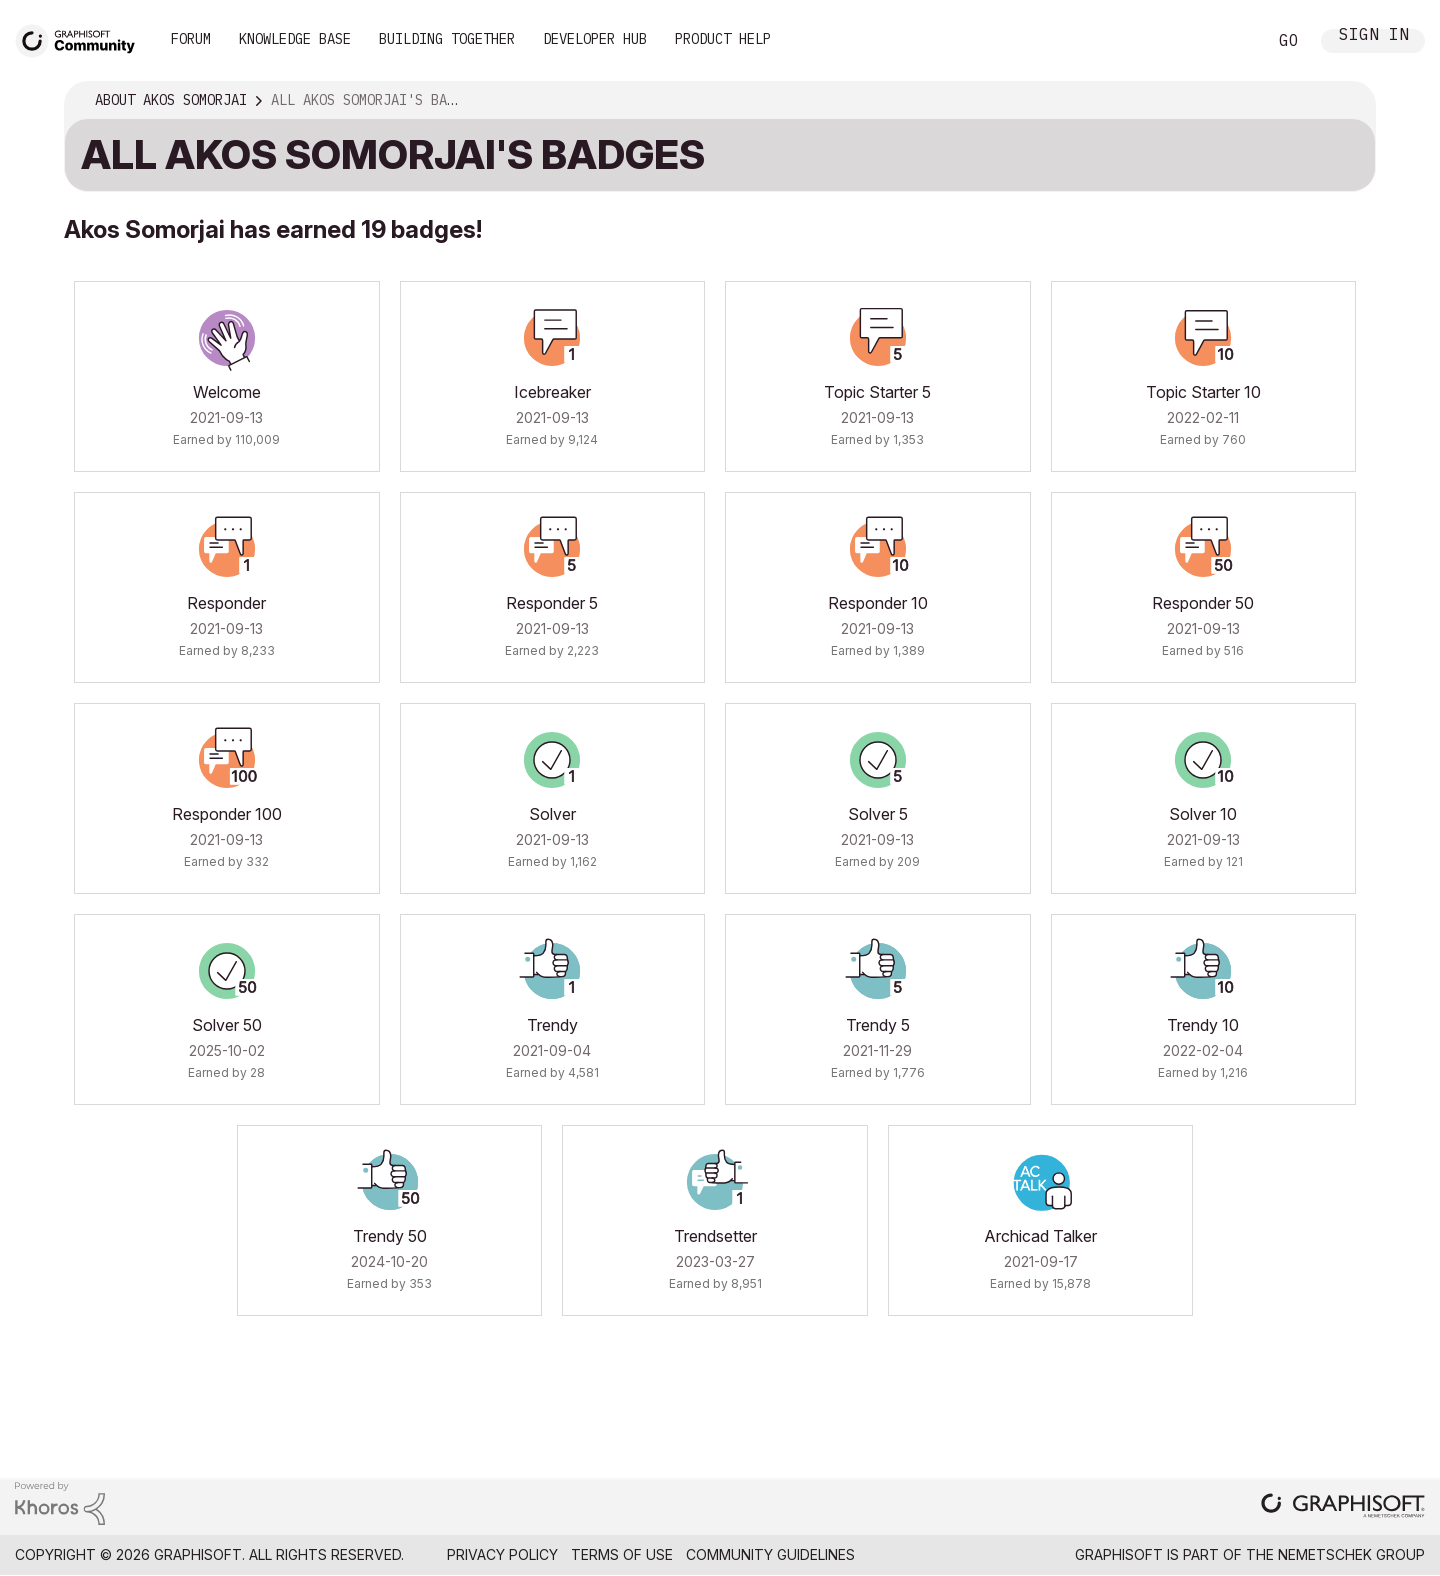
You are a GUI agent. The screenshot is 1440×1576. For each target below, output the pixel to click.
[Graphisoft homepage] (1343, 1507)
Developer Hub (595, 39)
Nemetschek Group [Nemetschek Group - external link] (1351, 1554)
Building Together (447, 39)
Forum (191, 39)
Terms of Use (622, 1554)
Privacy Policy (502, 1554)
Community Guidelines (770, 1554)
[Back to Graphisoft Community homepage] (82, 38)
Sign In (1374, 36)
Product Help (723, 39)
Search (1229, 41)
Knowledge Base (295, 39)
